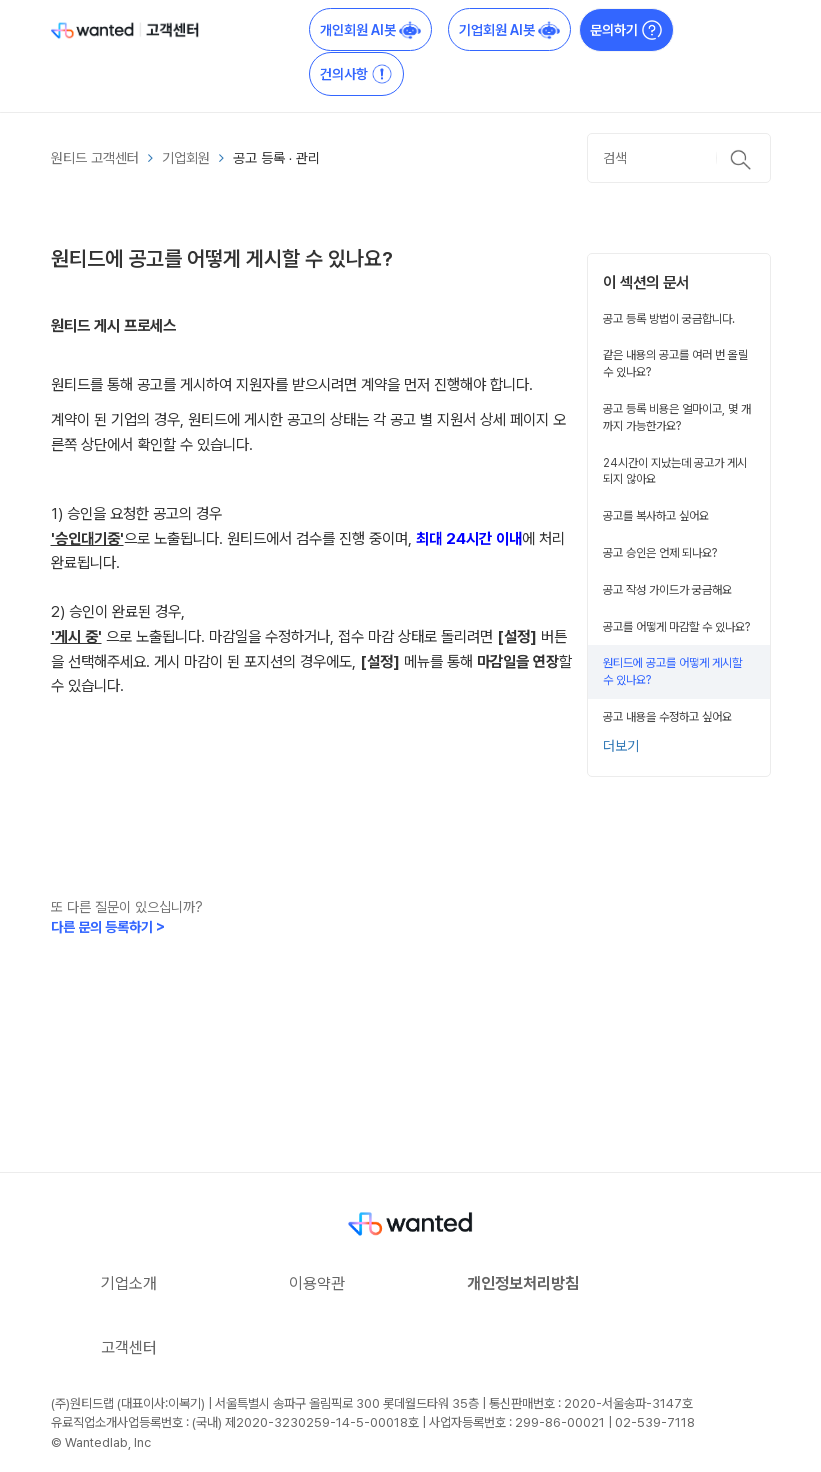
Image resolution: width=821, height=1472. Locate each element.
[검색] (679, 158)
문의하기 (626, 30)
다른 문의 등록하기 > (108, 927)
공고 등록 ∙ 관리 (277, 158)
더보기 (621, 746)
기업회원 (186, 158)
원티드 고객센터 (95, 158)
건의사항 (356, 74)
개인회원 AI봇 (370, 30)
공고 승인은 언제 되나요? (660, 553)
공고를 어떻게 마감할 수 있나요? (676, 627)
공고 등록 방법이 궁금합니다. (669, 319)
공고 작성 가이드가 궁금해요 (667, 590)
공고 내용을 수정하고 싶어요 (667, 717)
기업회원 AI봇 (509, 30)
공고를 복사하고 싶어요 (656, 516)
